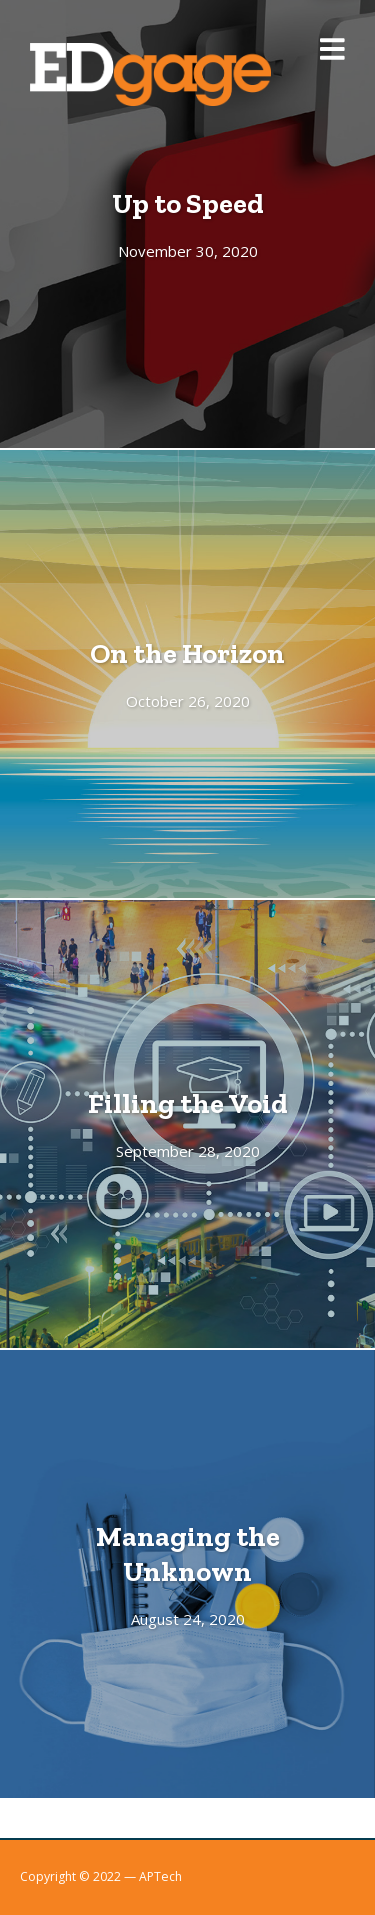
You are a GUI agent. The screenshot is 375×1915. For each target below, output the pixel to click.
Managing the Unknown (188, 1553)
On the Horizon (187, 653)
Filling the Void (188, 1103)
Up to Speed (188, 203)
